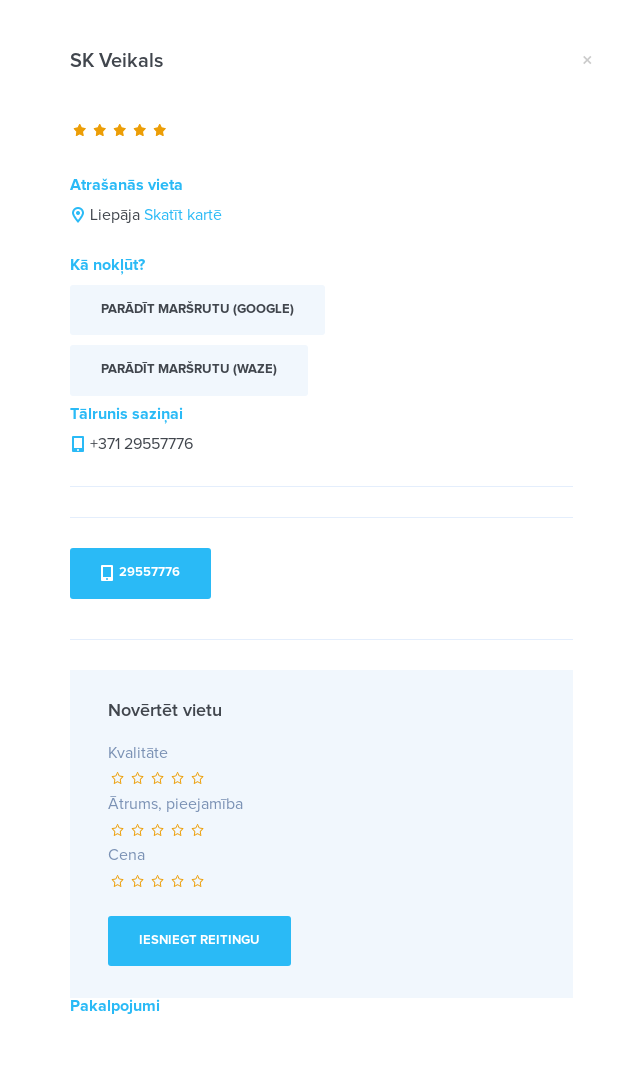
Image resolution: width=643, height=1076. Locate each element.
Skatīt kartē (183, 215)
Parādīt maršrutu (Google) (197, 309)
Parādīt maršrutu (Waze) (189, 369)
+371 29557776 (141, 444)
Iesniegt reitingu (199, 940)
